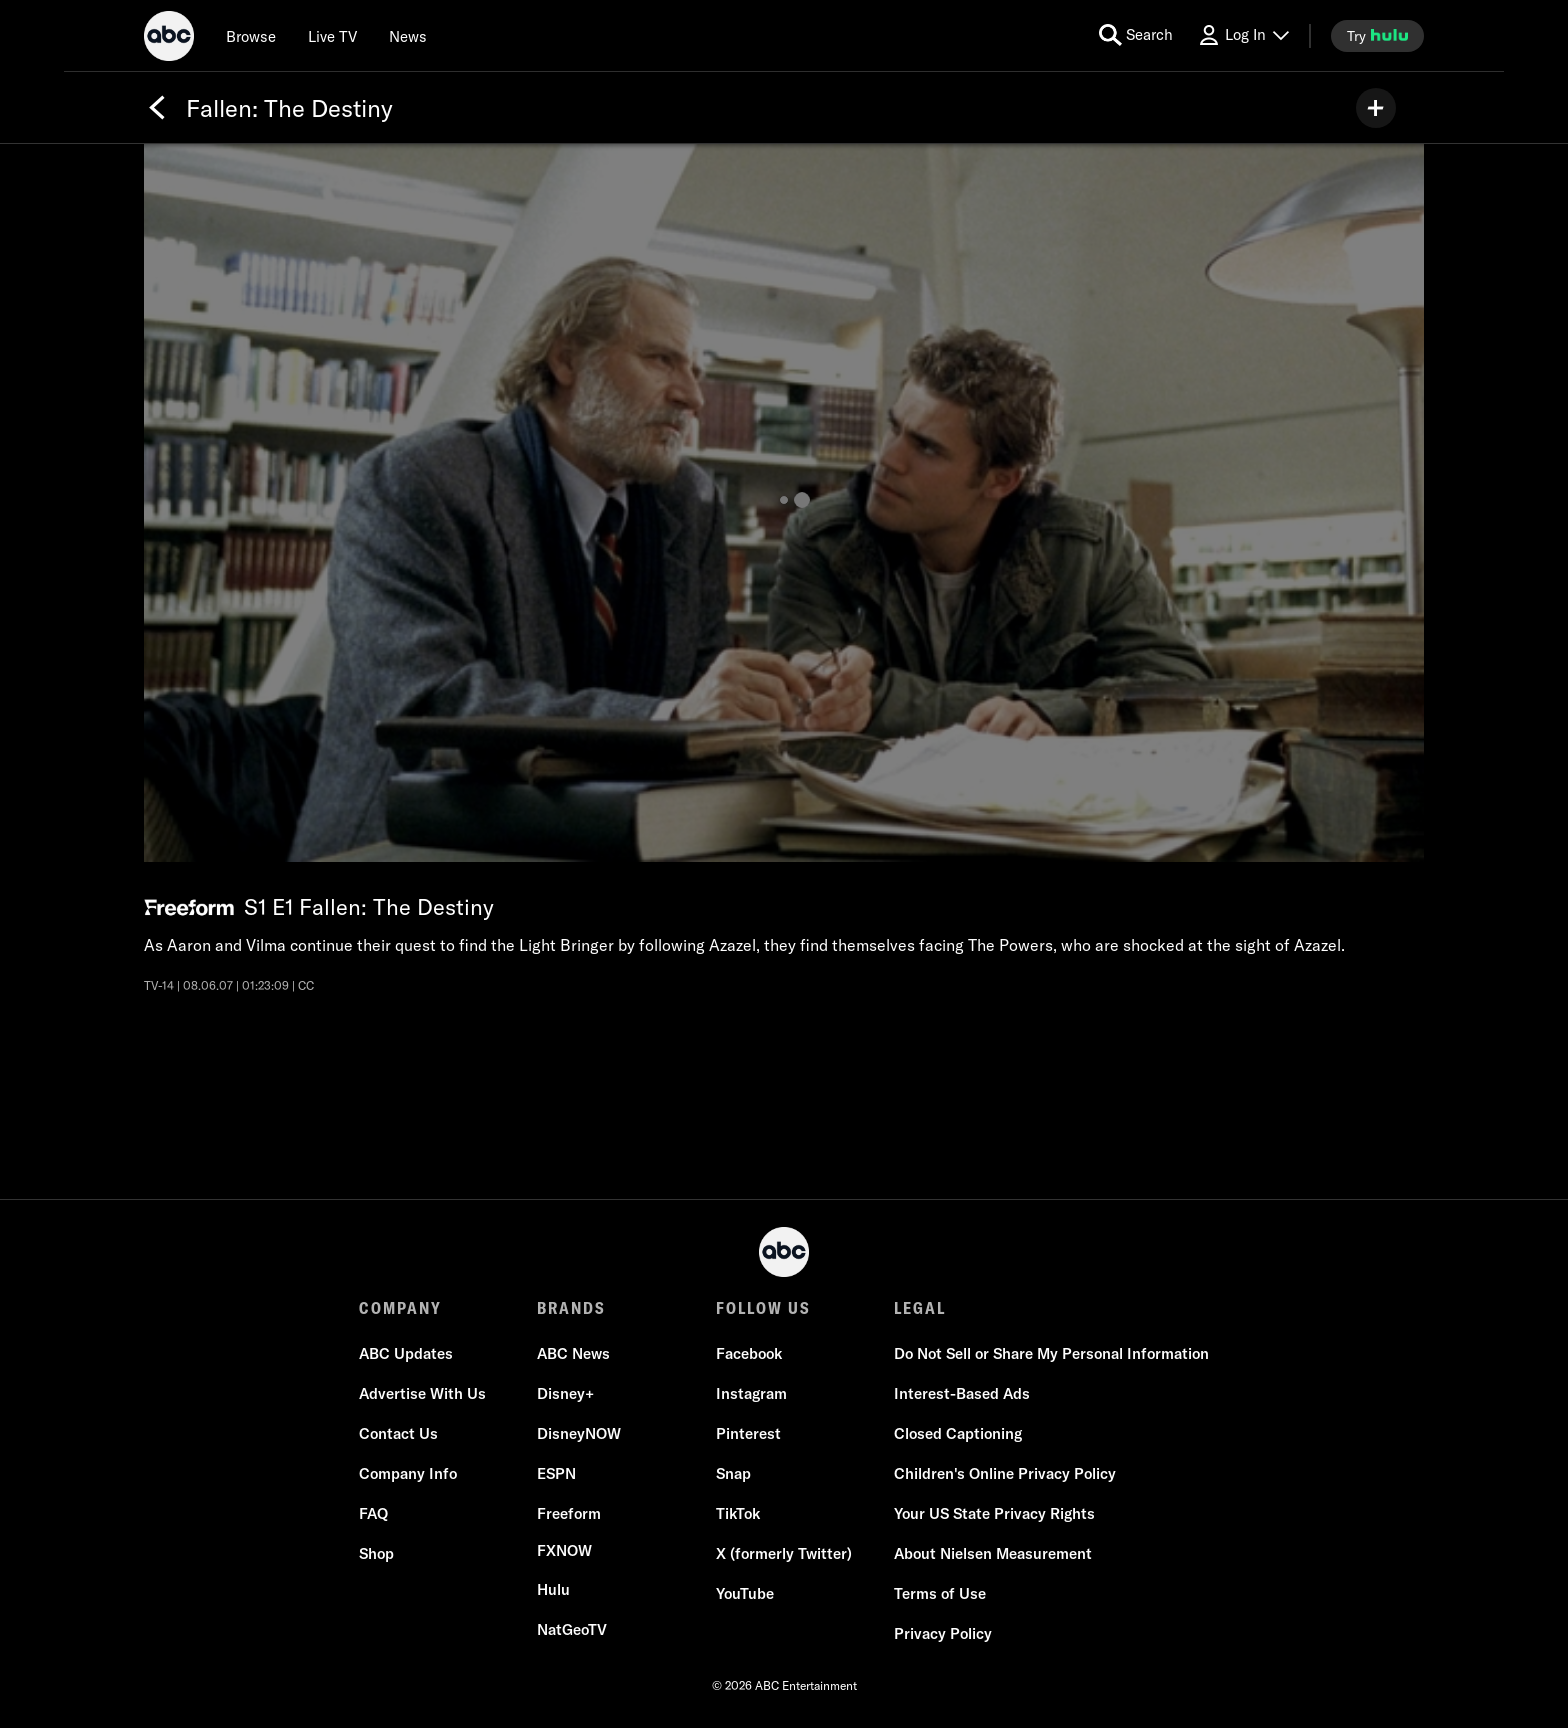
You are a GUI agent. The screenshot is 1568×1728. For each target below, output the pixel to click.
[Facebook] (749, 1354)
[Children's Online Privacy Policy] (1005, 1474)
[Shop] (376, 1554)
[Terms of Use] (940, 1594)
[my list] (1376, 108)
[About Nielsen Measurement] (993, 1554)
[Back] (157, 108)
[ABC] (169, 39)
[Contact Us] (398, 1434)
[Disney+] (565, 1394)
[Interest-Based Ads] (962, 1394)
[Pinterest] (748, 1434)
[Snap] (733, 1474)
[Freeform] (569, 1514)
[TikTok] (738, 1514)
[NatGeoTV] (572, 1630)
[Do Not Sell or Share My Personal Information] (1051, 1354)
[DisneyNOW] (579, 1434)
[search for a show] (1136, 35)
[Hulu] (553, 1590)
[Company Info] (408, 1474)
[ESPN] (556, 1474)
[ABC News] (573, 1354)
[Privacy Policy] (943, 1634)
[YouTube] (745, 1594)
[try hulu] (1377, 36)
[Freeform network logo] (189, 907)
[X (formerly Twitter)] (784, 1554)
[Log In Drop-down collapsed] (1243, 35)
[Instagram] (751, 1394)
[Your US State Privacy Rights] (994, 1514)
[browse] (251, 36)
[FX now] (564, 1551)
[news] (408, 36)
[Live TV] (332, 36)
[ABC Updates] (406, 1354)
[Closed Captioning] (958, 1434)
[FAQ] (373, 1514)
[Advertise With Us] (422, 1394)
